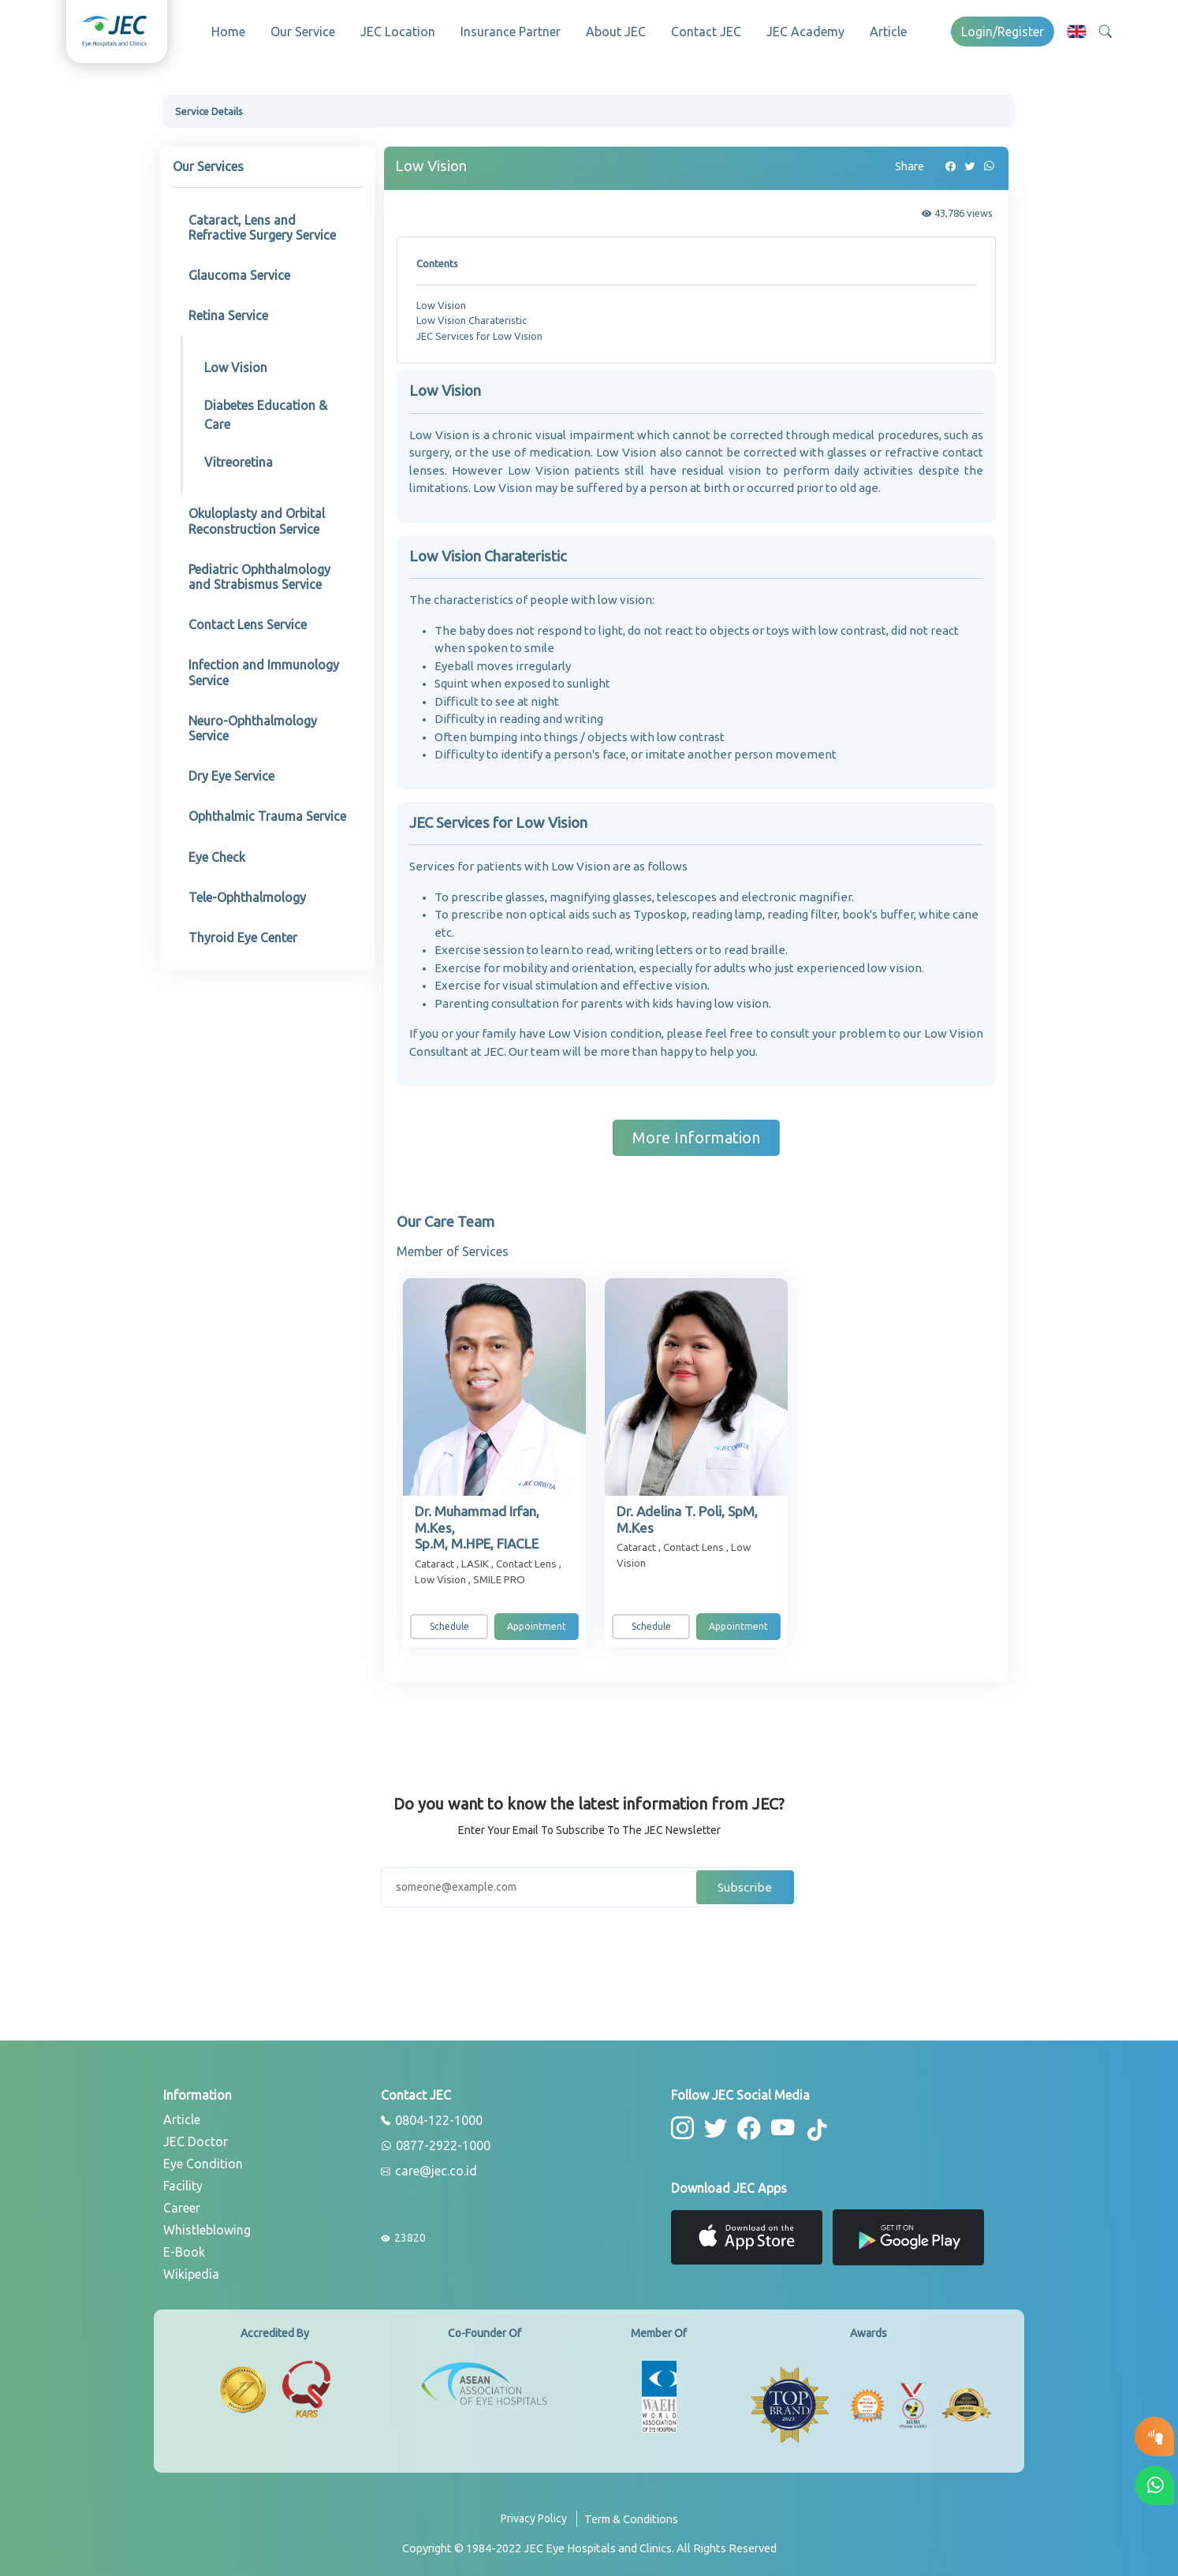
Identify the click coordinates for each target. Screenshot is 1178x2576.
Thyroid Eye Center (242, 933)
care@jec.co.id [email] (429, 2167)
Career (181, 2203)
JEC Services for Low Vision (479, 331)
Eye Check (216, 851)
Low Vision (235, 363)
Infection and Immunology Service (263, 667)
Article (888, 31)
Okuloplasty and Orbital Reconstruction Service (256, 516)
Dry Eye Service (231, 771)
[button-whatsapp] (1154, 2485)
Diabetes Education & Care (265, 410)
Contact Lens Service (247, 620)
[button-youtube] (777, 2122)
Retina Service (228, 311)
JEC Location (397, 31)
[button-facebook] (744, 2122)
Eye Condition (203, 2159)
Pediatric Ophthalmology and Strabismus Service (259, 572)
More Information (696, 1133)
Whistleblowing (207, 2225)
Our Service (302, 31)
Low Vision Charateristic (471, 315)
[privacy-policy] (539, 2519)
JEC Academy (805, 31)
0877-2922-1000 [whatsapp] (435, 2141)
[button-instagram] (681, 2122)
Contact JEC (706, 31)
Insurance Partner (510, 31)
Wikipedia (191, 2269)
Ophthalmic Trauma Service (267, 811)
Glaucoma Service (239, 270)
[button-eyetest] (1154, 2436)
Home (228, 31)
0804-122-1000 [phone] (432, 2116)
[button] (1076, 31)
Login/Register (1002, 31)
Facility (183, 2181)
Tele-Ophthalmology (247, 892)
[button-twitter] (713, 2122)
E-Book (184, 2247)
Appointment (536, 1621)
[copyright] (589, 2543)
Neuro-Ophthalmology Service (252, 723)
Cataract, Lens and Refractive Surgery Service (262, 222)
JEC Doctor (195, 2137)
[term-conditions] (631, 2519)
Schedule (449, 1621)
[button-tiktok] (810, 2125)
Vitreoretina (238, 457)
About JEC (616, 31)
